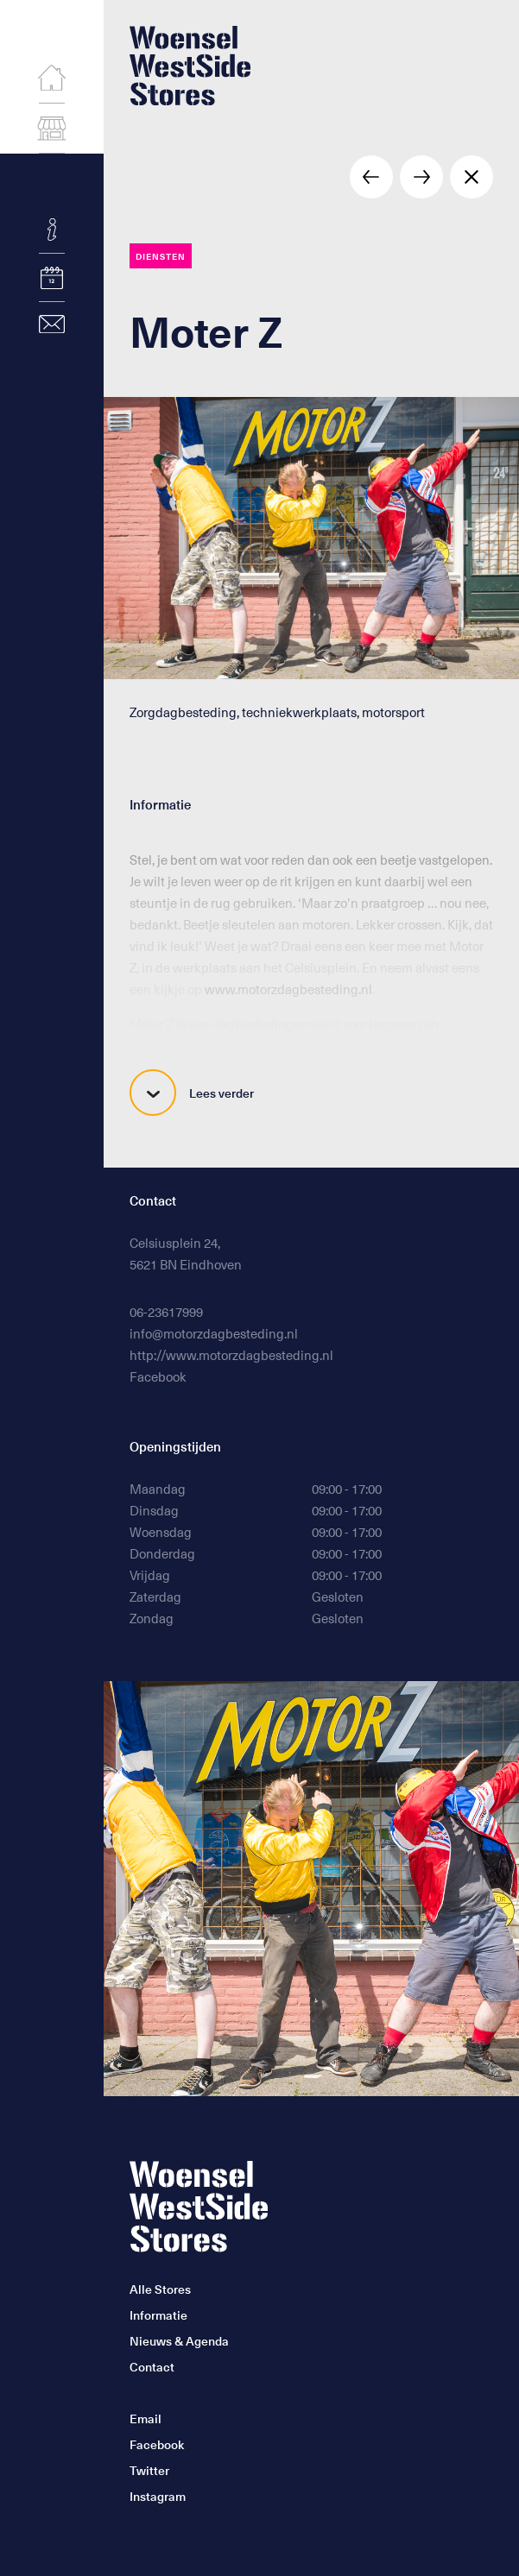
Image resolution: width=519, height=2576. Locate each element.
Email (145, 2418)
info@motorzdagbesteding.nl (214, 1333)
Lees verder (192, 1092)
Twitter (149, 2470)
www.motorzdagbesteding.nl (288, 988)
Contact (152, 2367)
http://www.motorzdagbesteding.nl (231, 1354)
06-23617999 (166, 1311)
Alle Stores (160, 2289)
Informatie (158, 2315)
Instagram (158, 2496)
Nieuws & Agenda (179, 2341)
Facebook (158, 1376)
